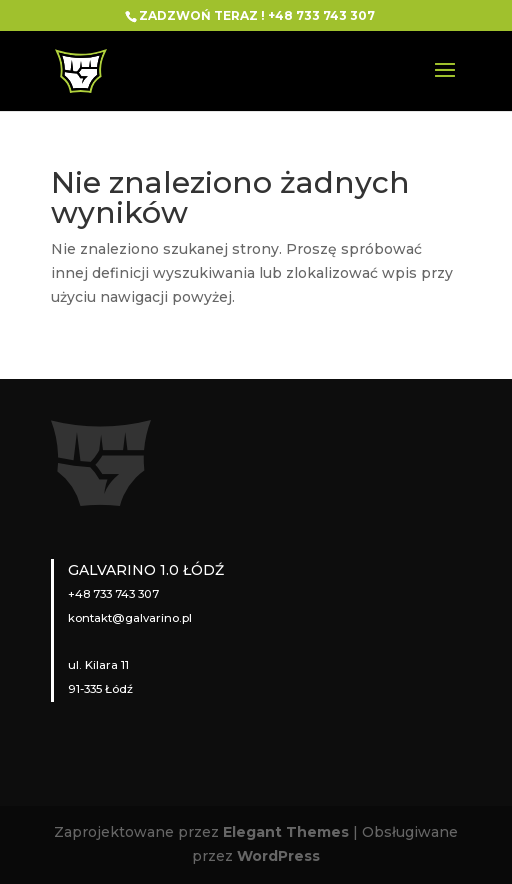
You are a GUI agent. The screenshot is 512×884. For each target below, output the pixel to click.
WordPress (278, 856)
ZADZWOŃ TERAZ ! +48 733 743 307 (257, 15)
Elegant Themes (286, 832)
